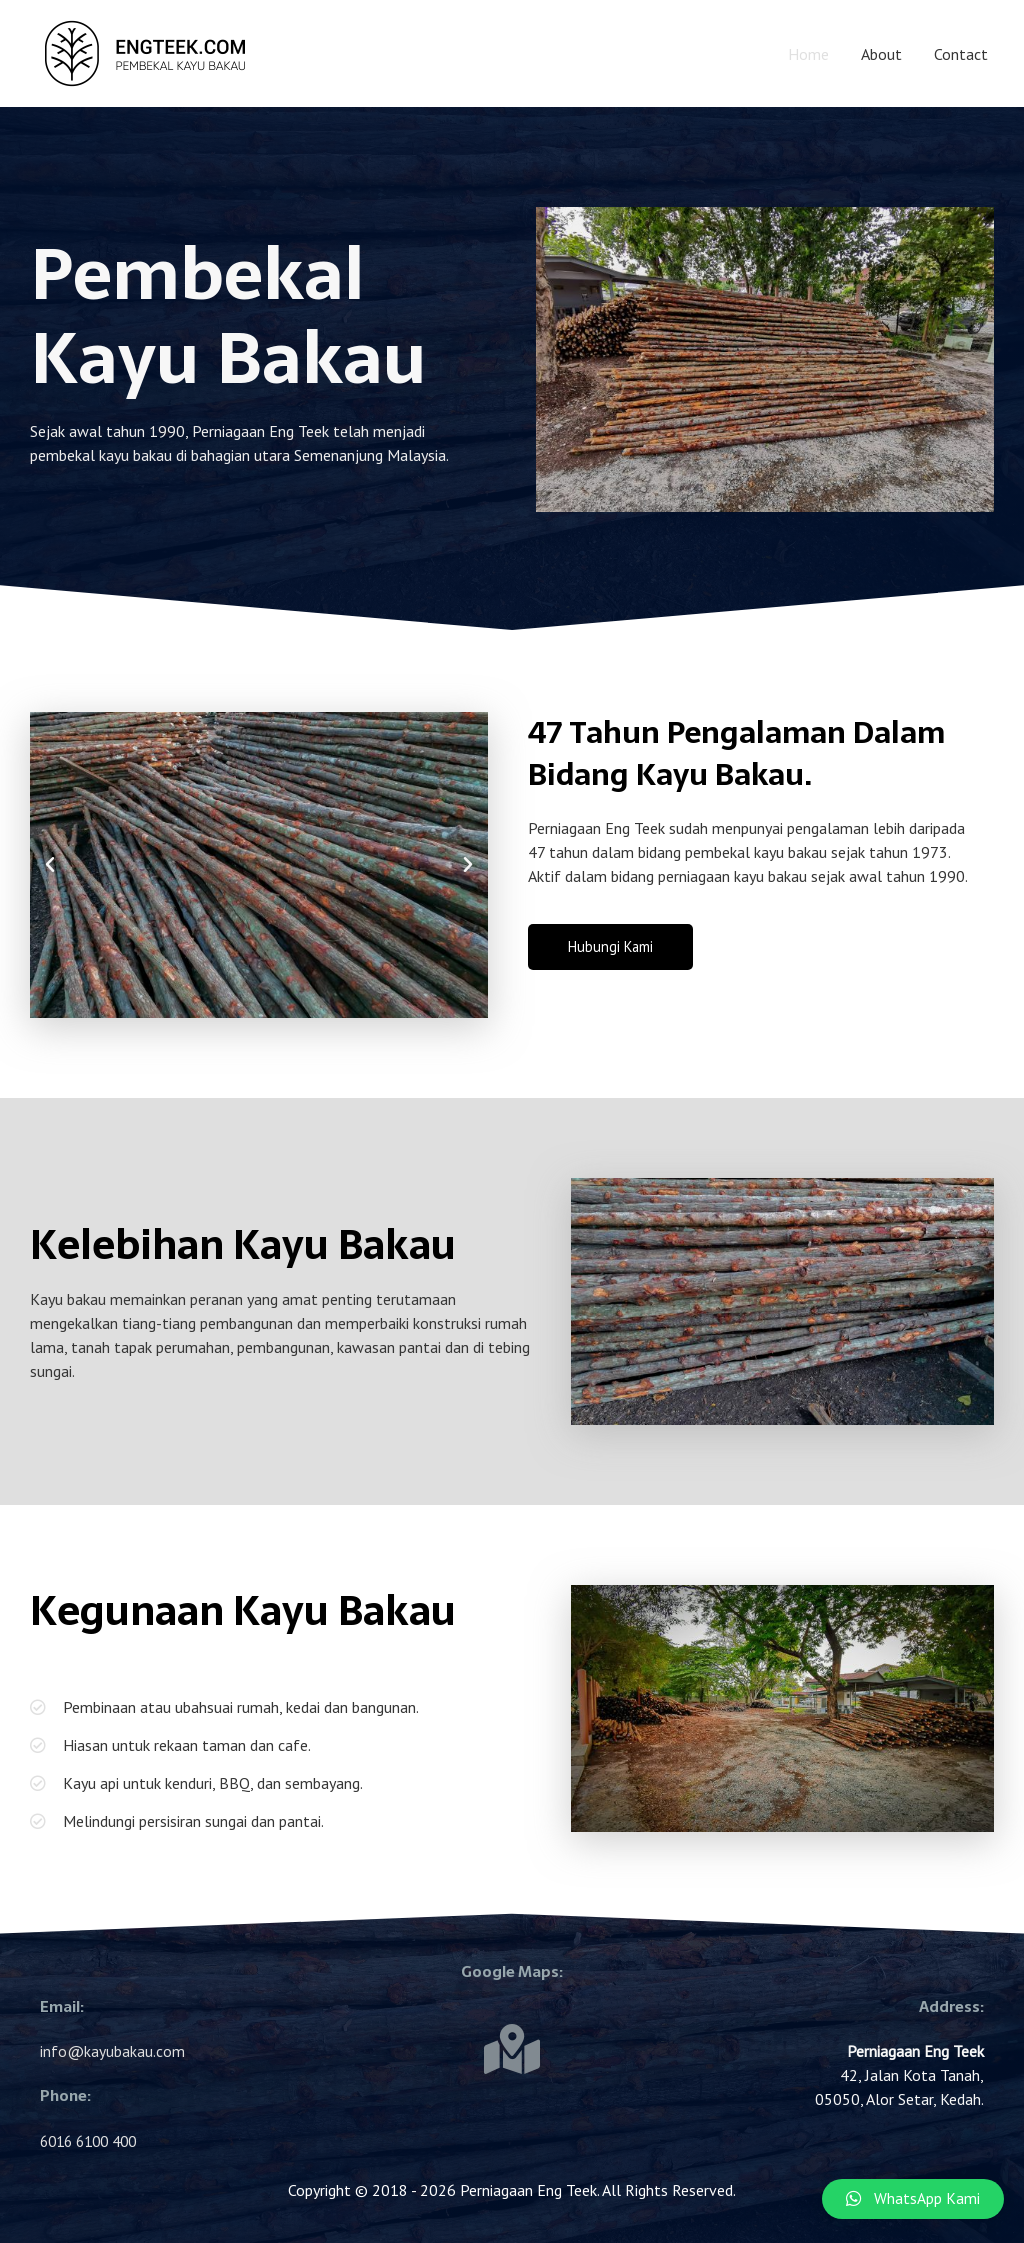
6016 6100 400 (93, 2141)
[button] (50, 865)
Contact (961, 54)
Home (808, 54)
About (881, 54)
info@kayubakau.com (112, 2051)
